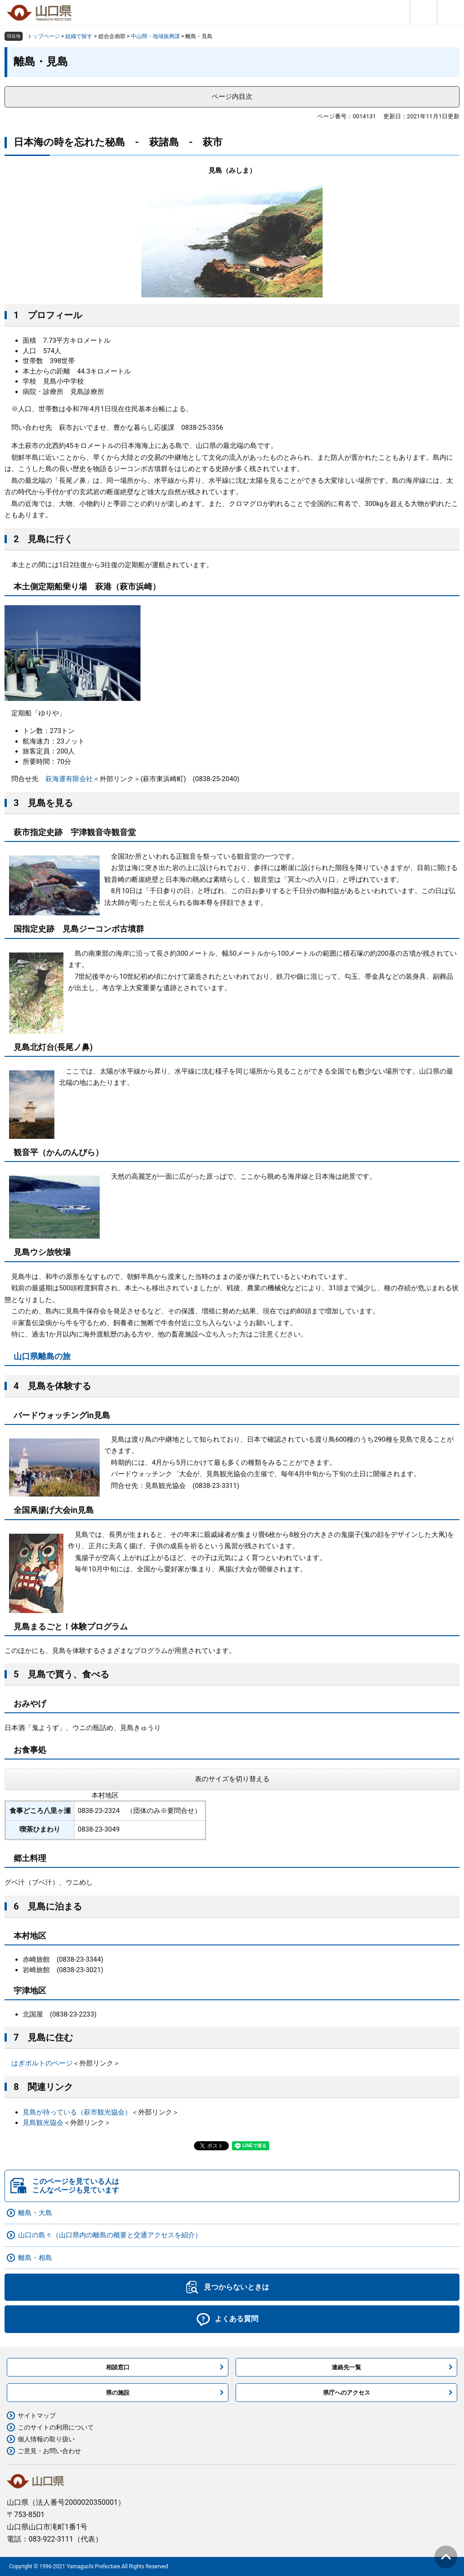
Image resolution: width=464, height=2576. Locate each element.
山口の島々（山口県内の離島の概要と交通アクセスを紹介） (110, 2235)
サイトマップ (37, 2415)
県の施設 (118, 2392)
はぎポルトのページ (41, 2063)
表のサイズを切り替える (232, 1779)
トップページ (43, 36)
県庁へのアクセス (346, 2392)
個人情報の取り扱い (46, 2439)
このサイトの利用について (56, 2427)
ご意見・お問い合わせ (49, 2450)
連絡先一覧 (346, 2367)
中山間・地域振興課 (155, 36)
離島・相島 (35, 2258)
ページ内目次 (232, 96)
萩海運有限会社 (69, 779)
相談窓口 (118, 2367)
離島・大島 (35, 2213)
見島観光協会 (43, 2123)
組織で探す (78, 36)
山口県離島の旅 (42, 1356)
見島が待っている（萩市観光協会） (77, 2112)
